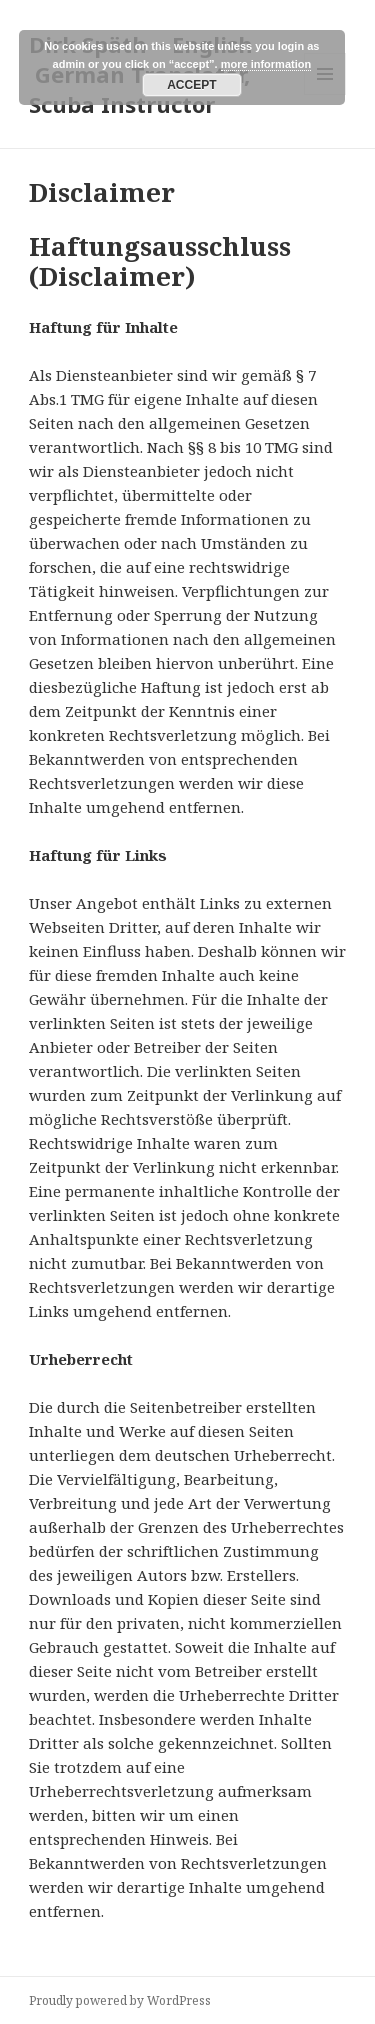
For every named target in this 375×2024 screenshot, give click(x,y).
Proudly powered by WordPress (120, 2000)
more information (266, 64)
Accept (191, 85)
